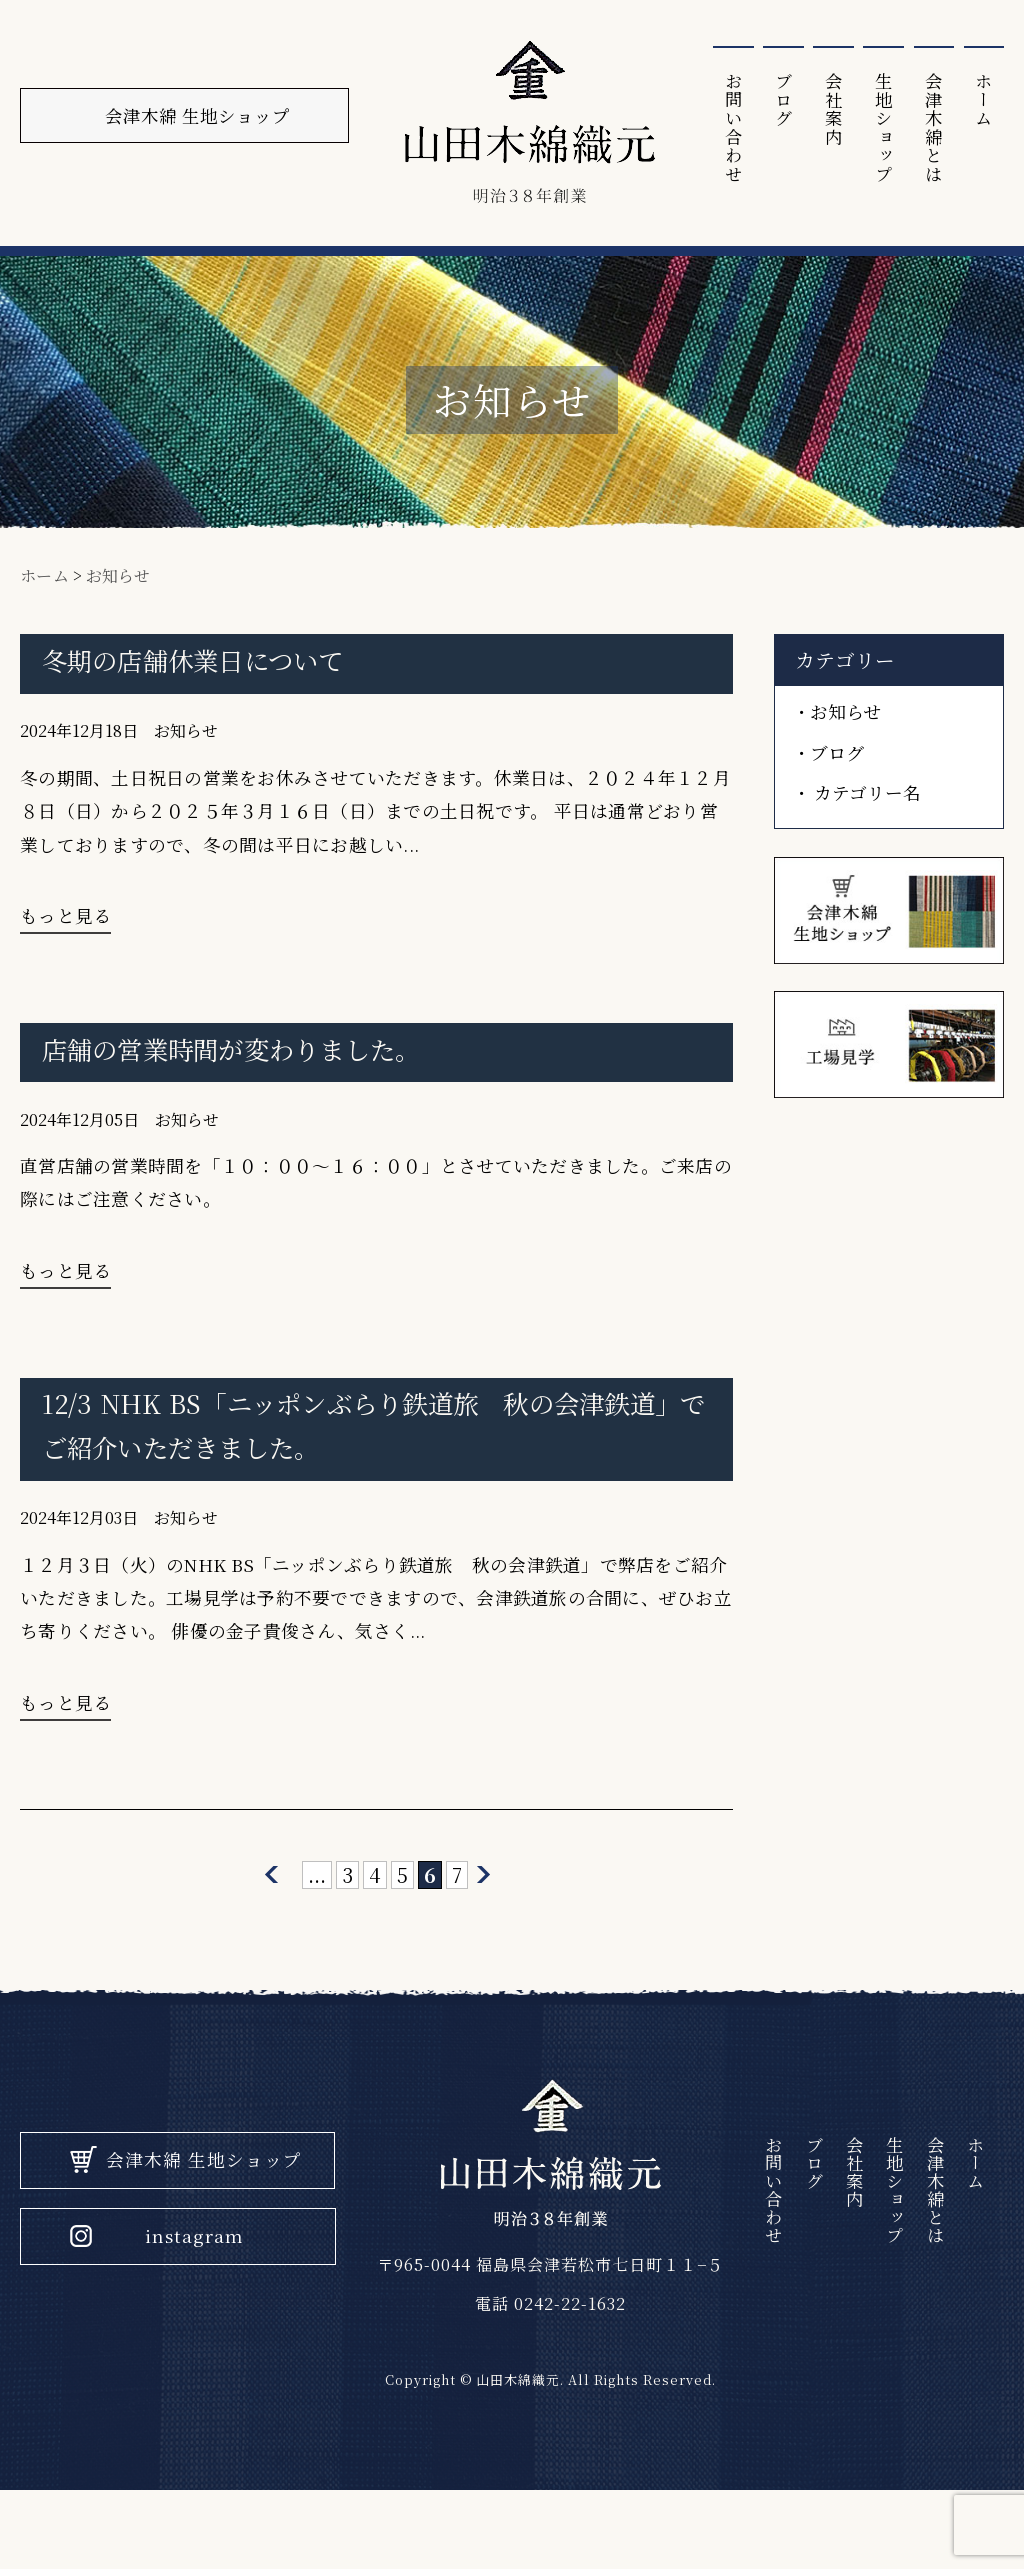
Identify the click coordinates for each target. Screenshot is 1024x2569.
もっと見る (65, 935)
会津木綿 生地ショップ (206, 2233)
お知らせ (186, 744)
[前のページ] (271, 1934)
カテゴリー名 (869, 806)
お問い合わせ (723, 128)
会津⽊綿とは (931, 128)
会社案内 (827, 109)
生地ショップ (879, 128)
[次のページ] (484, 1934)
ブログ (775, 99)
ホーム (983, 99)
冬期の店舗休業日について (199, 672)
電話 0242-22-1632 (546, 2366)
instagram (197, 2311)
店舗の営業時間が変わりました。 (239, 1075)
